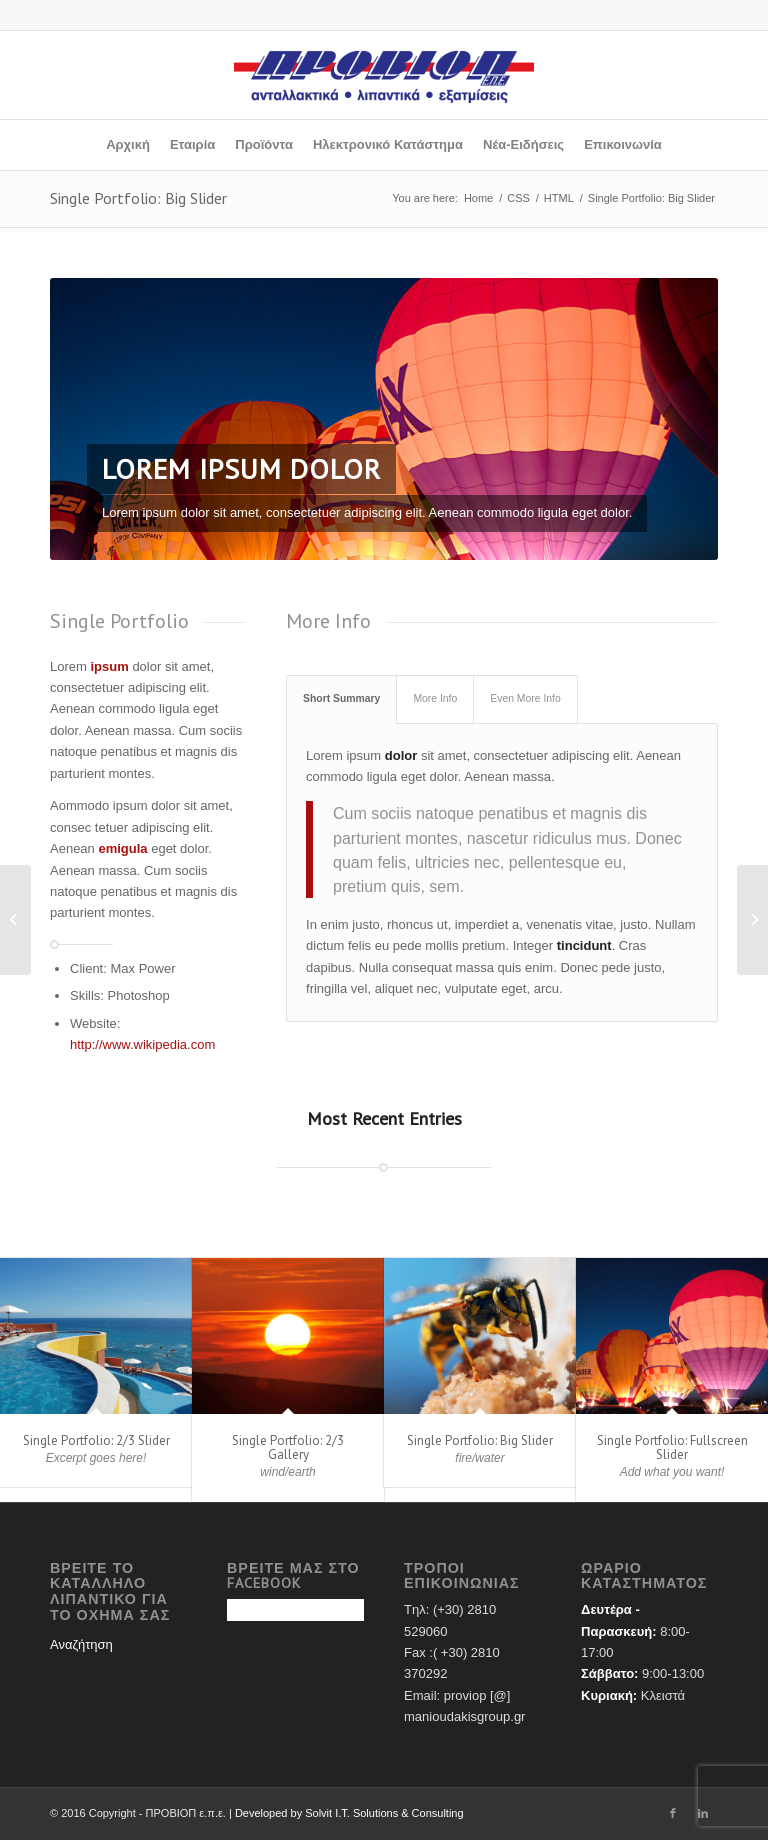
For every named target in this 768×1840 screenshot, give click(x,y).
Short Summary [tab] (341, 698)
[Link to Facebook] (673, 1813)
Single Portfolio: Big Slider (138, 198)
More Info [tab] (435, 698)
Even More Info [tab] (525, 698)
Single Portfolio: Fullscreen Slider (672, 1447)
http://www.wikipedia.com (142, 1044)
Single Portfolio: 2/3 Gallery (288, 1447)
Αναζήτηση (81, 1644)
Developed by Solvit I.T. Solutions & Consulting (349, 1813)
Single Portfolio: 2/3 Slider (96, 1440)
